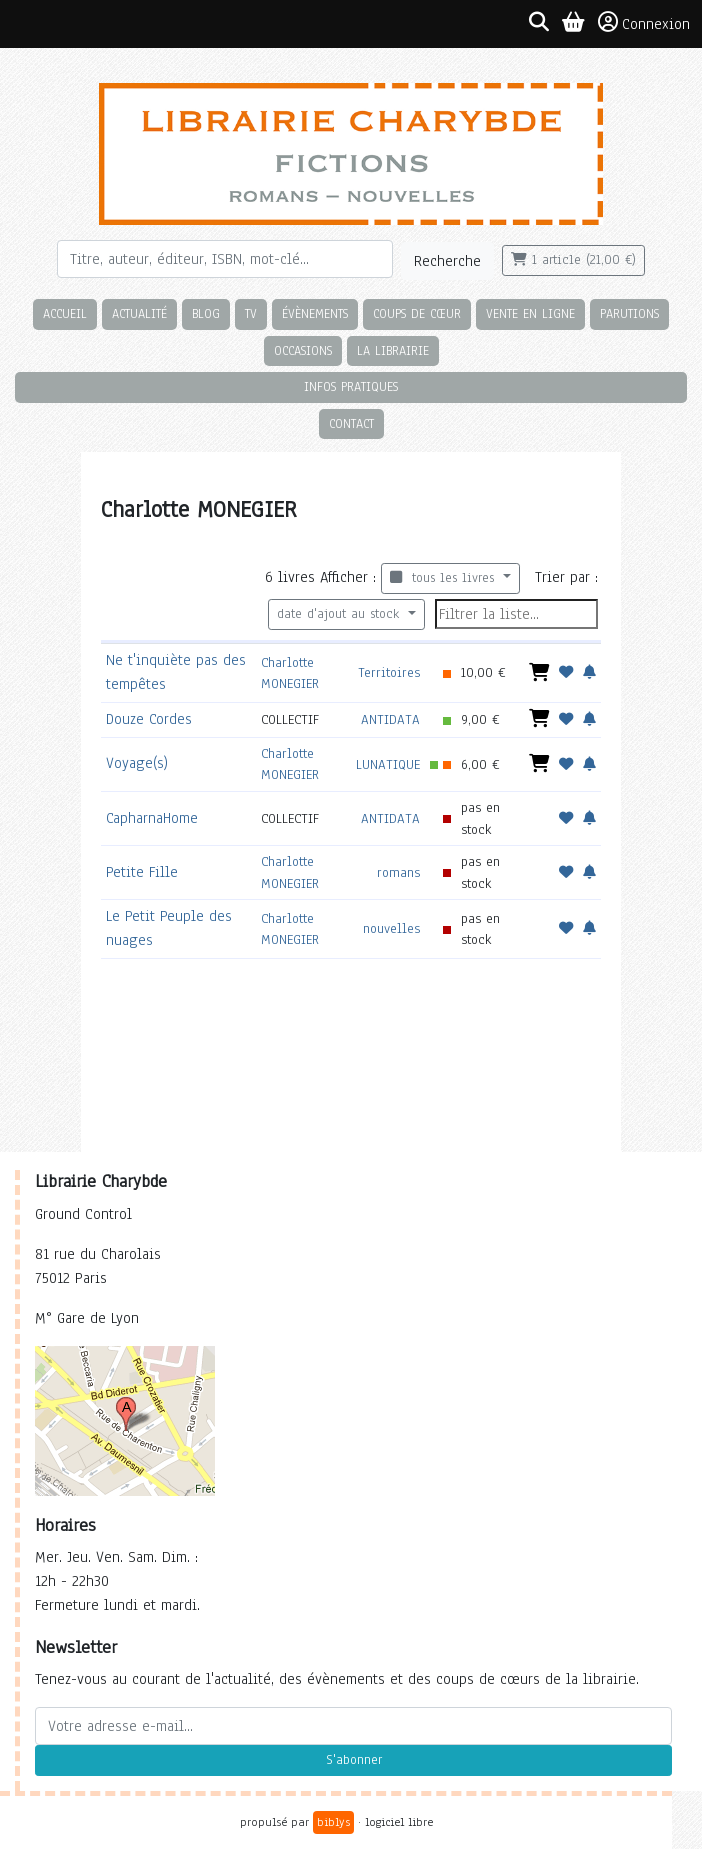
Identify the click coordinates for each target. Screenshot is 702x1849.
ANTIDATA (390, 719)
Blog (206, 313)
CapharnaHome (152, 818)
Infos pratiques (351, 386)
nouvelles (391, 928)
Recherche (447, 261)
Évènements (315, 313)
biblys (333, 1822)
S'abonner (354, 1760)
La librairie (393, 350)
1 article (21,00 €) (573, 260)
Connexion (644, 23)
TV (251, 313)
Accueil (65, 313)
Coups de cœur (417, 313)
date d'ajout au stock (340, 614)
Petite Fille (142, 872)
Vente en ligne (530, 313)
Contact (351, 423)
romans (398, 872)
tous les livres (444, 578)
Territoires (389, 672)
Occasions (303, 350)
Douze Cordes (149, 719)
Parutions (629, 313)
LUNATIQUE (388, 764)
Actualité (139, 313)
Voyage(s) (137, 763)
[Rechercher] (225, 259)
